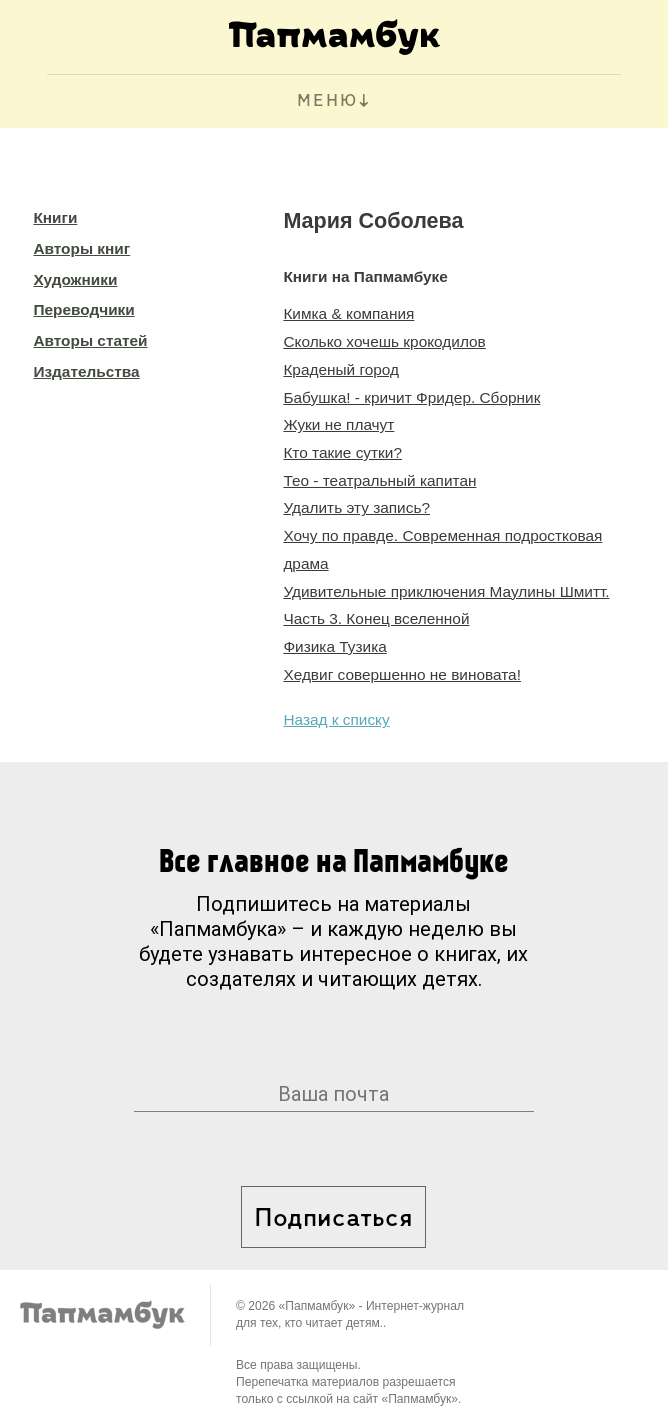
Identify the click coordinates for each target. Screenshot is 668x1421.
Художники (75, 279)
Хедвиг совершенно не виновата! (402, 674)
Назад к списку (336, 719)
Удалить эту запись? (356, 507)
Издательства (86, 371)
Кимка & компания (348, 313)
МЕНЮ (327, 101)
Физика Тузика (334, 646)
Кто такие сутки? (342, 452)
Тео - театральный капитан (379, 480)
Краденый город (341, 369)
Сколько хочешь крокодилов (384, 341)
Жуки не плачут (338, 424)
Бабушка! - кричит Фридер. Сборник (411, 397)
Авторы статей (90, 340)
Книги (55, 217)
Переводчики (83, 309)
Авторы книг (81, 248)
